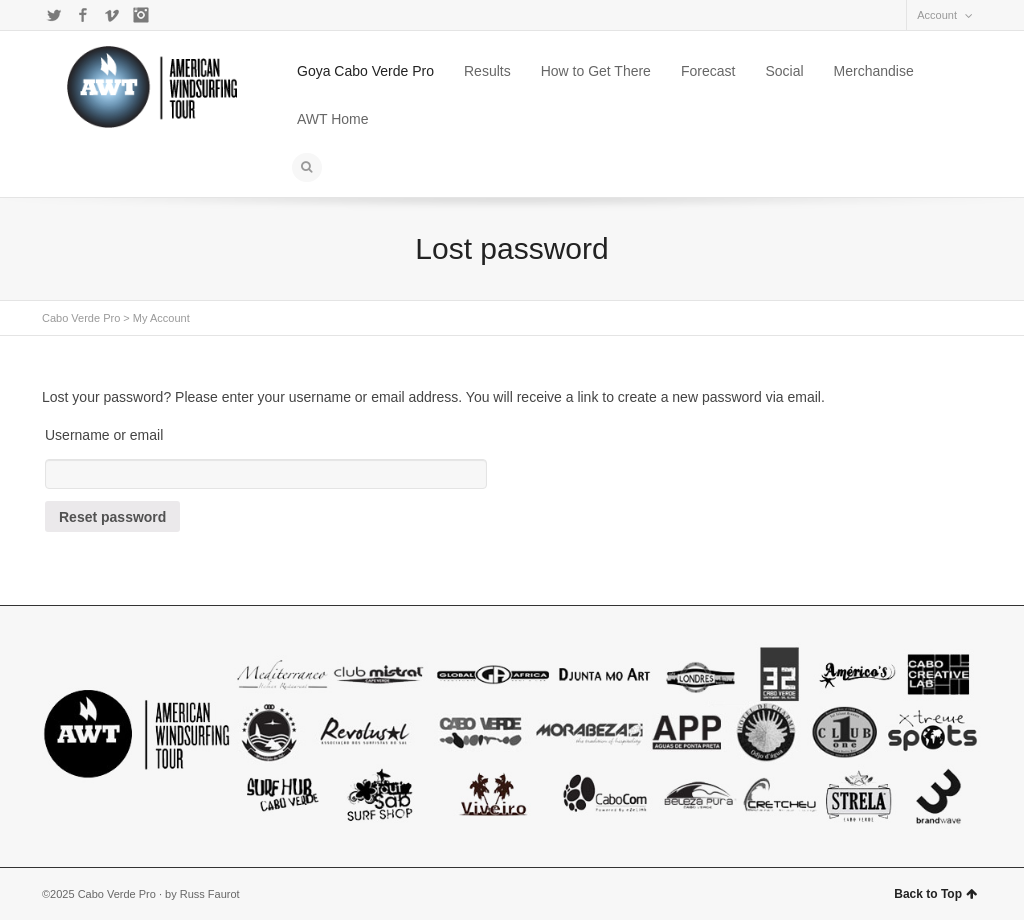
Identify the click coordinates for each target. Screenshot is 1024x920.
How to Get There (596, 71)
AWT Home (333, 119)
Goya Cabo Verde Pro (365, 71)
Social (784, 71)
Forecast (708, 71)
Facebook (83, 15)
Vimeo (112, 15)
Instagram (141, 15)
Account (937, 15)
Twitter (54, 15)
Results (487, 71)
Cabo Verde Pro (81, 318)
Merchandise (874, 71)
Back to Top (935, 894)
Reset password (112, 517)
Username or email (104, 435)
